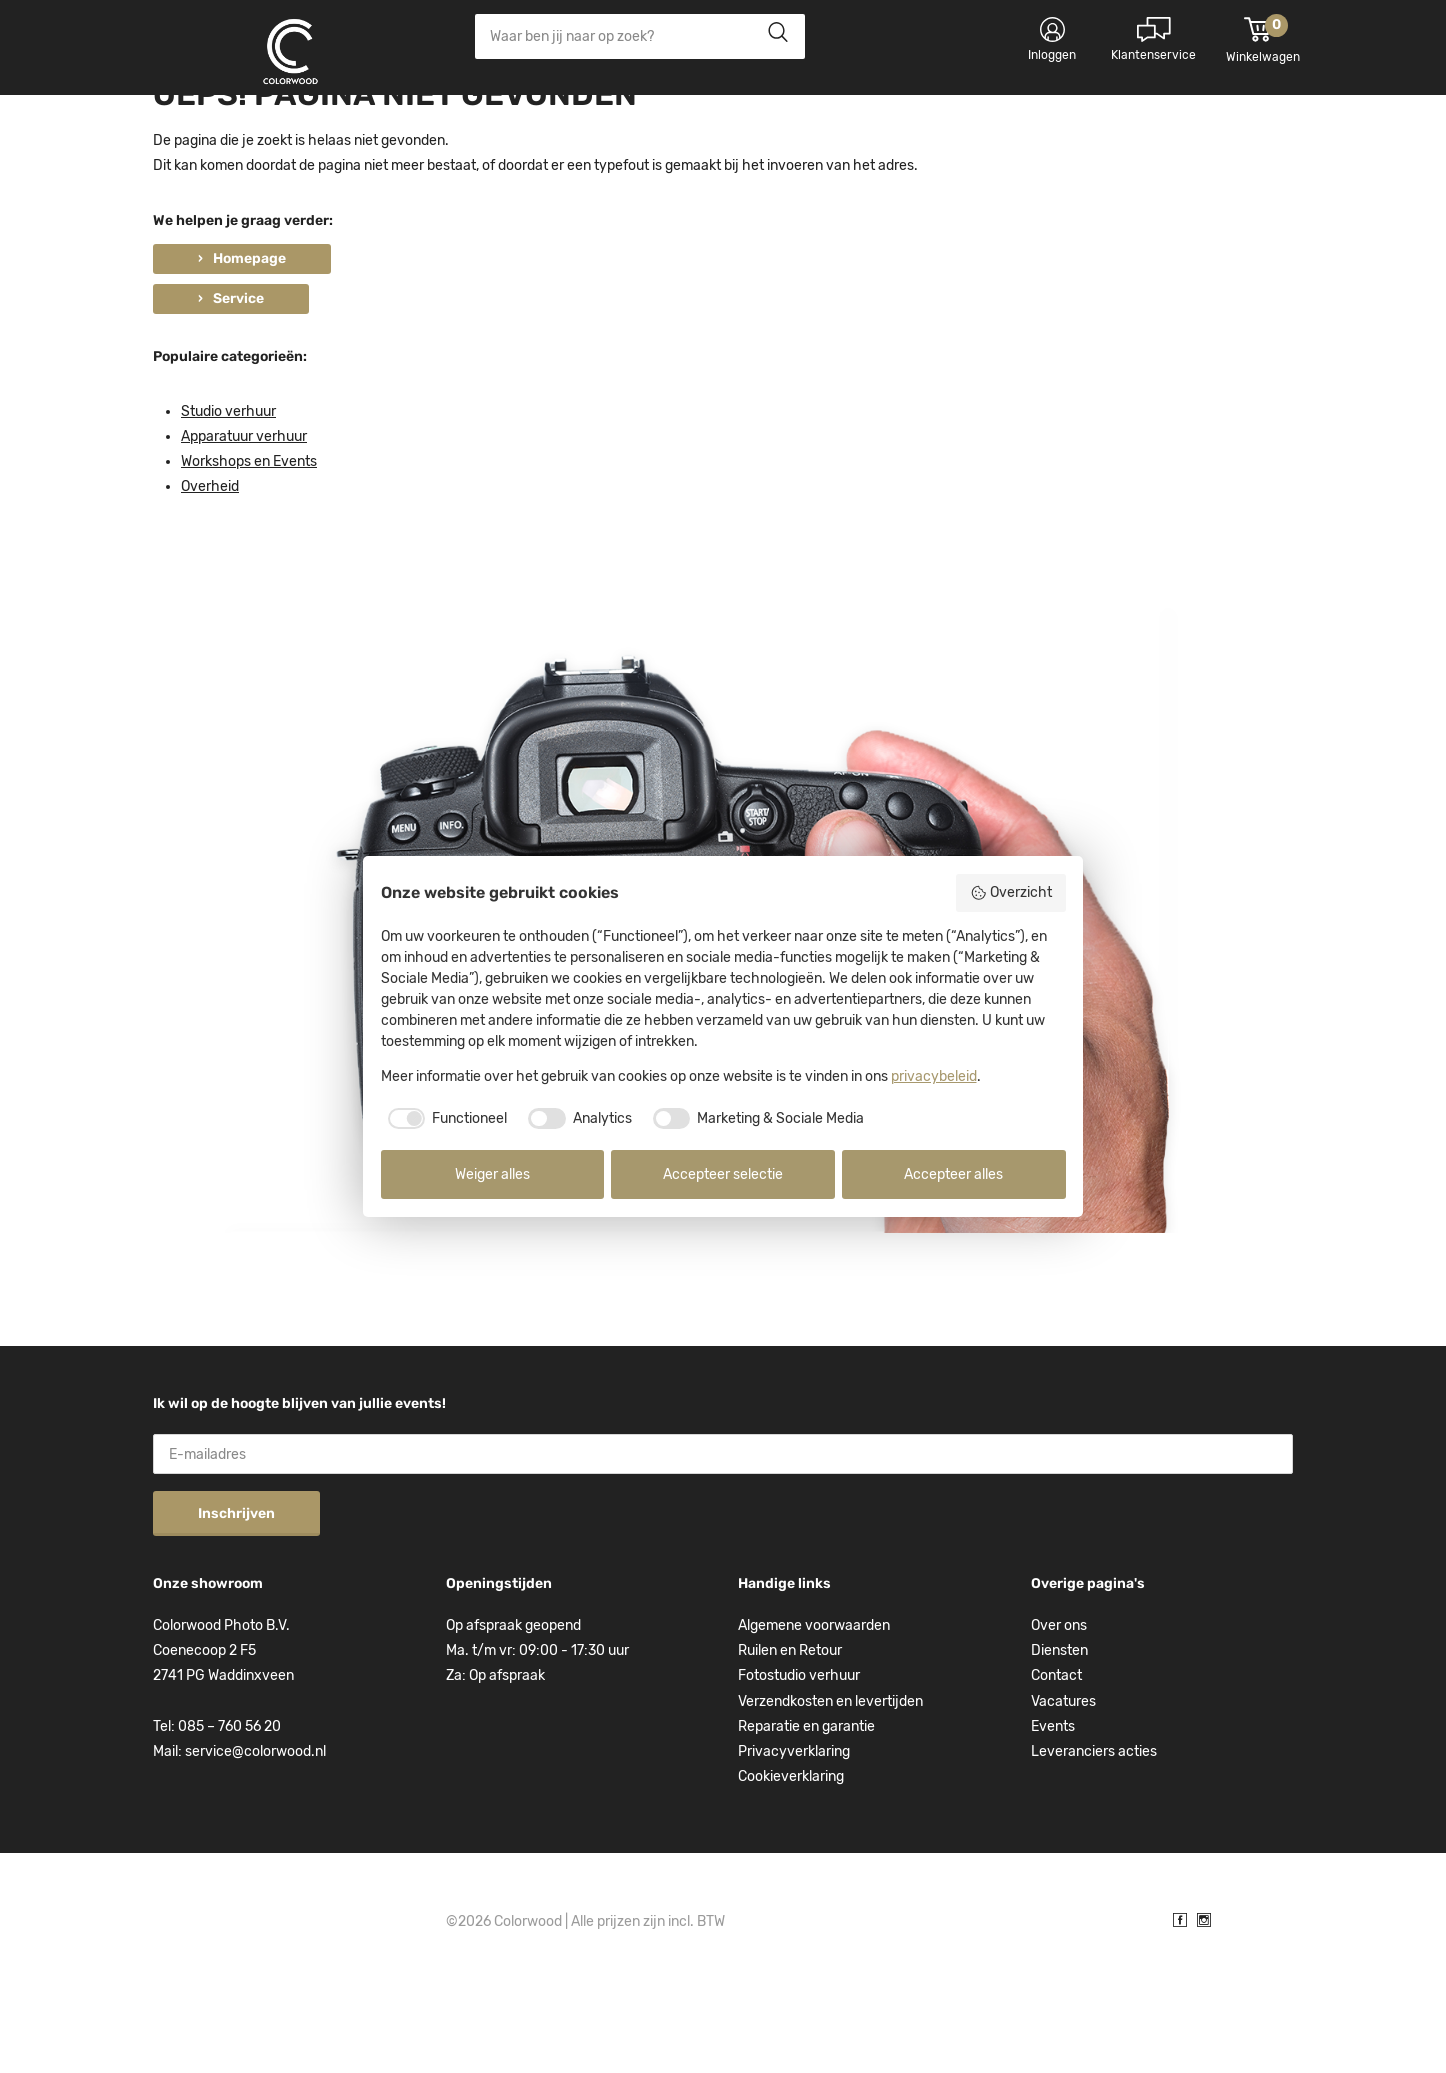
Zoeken (772, 36)
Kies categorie (223, 129)
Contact (1056, 1758)
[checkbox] (444, 1119)
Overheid (210, 569)
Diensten (1059, 1733)
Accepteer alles (953, 1174)
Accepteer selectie (723, 1174)
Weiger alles (492, 1174)
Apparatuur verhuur (244, 518)
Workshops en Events (249, 544)
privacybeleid (934, 1076)
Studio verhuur (228, 493)
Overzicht (1011, 893)
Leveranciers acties (1094, 1834)
